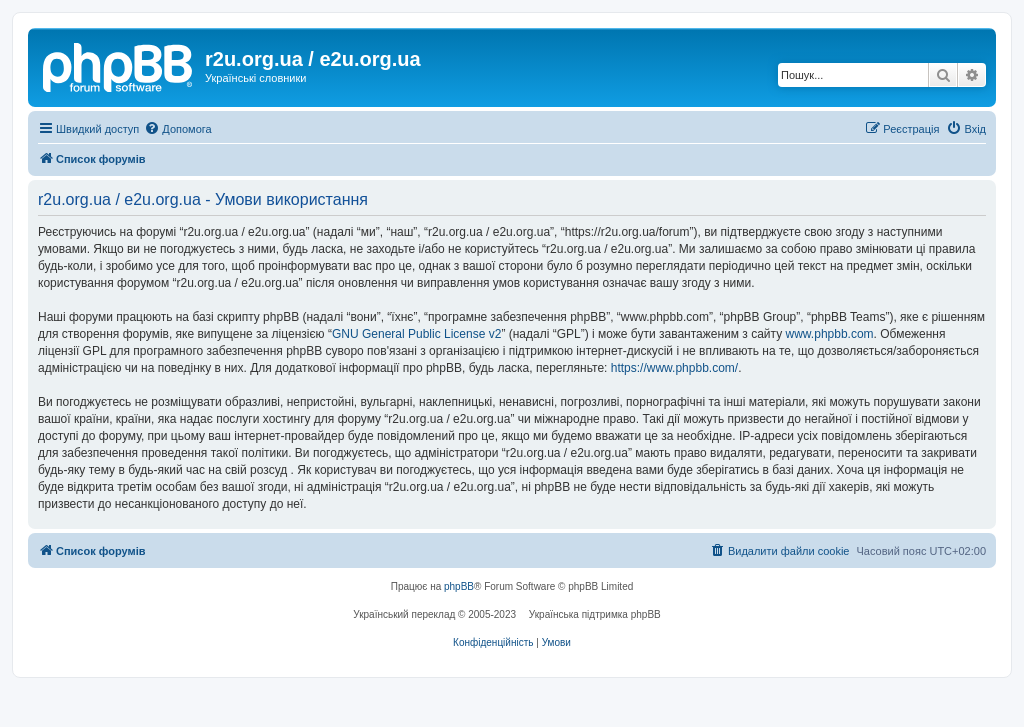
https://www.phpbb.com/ (674, 368)
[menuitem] (177, 129)
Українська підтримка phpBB (595, 614)
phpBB (459, 586)
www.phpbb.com (830, 334)
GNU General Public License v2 (416, 334)
